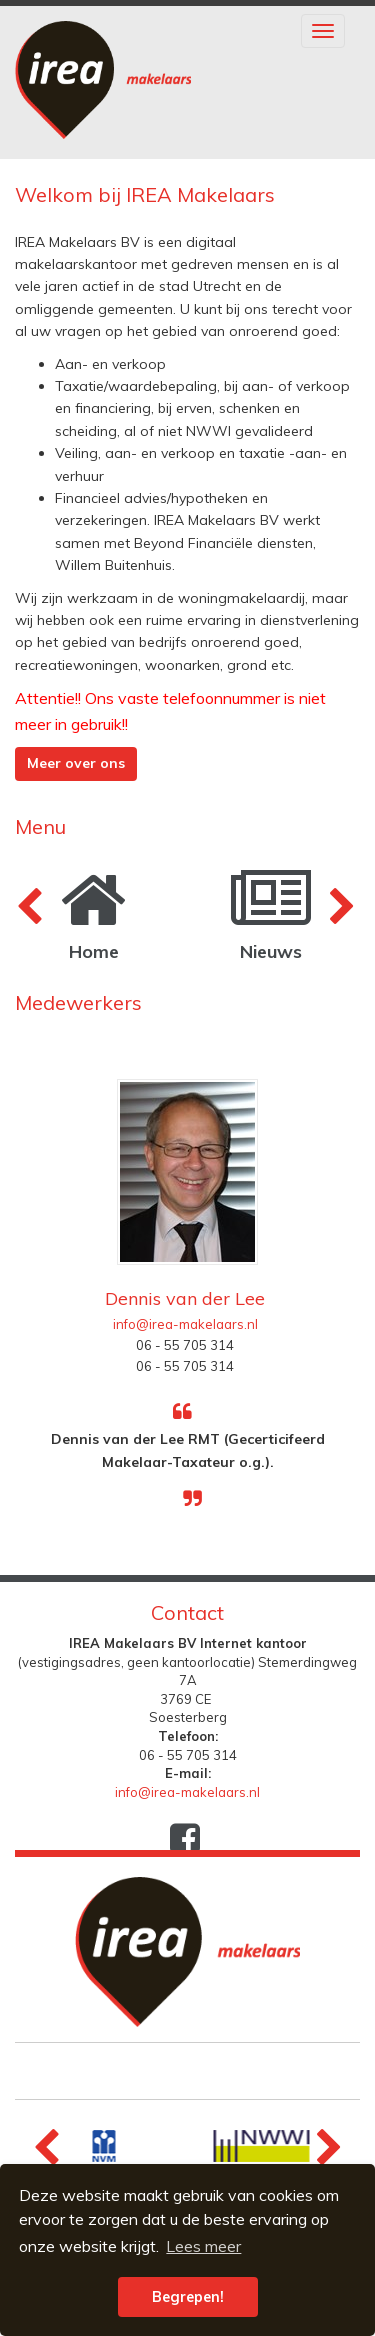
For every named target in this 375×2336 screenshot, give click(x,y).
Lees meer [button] (203, 2246)
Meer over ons (76, 763)
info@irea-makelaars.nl (185, 1324)
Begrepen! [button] (188, 2297)
